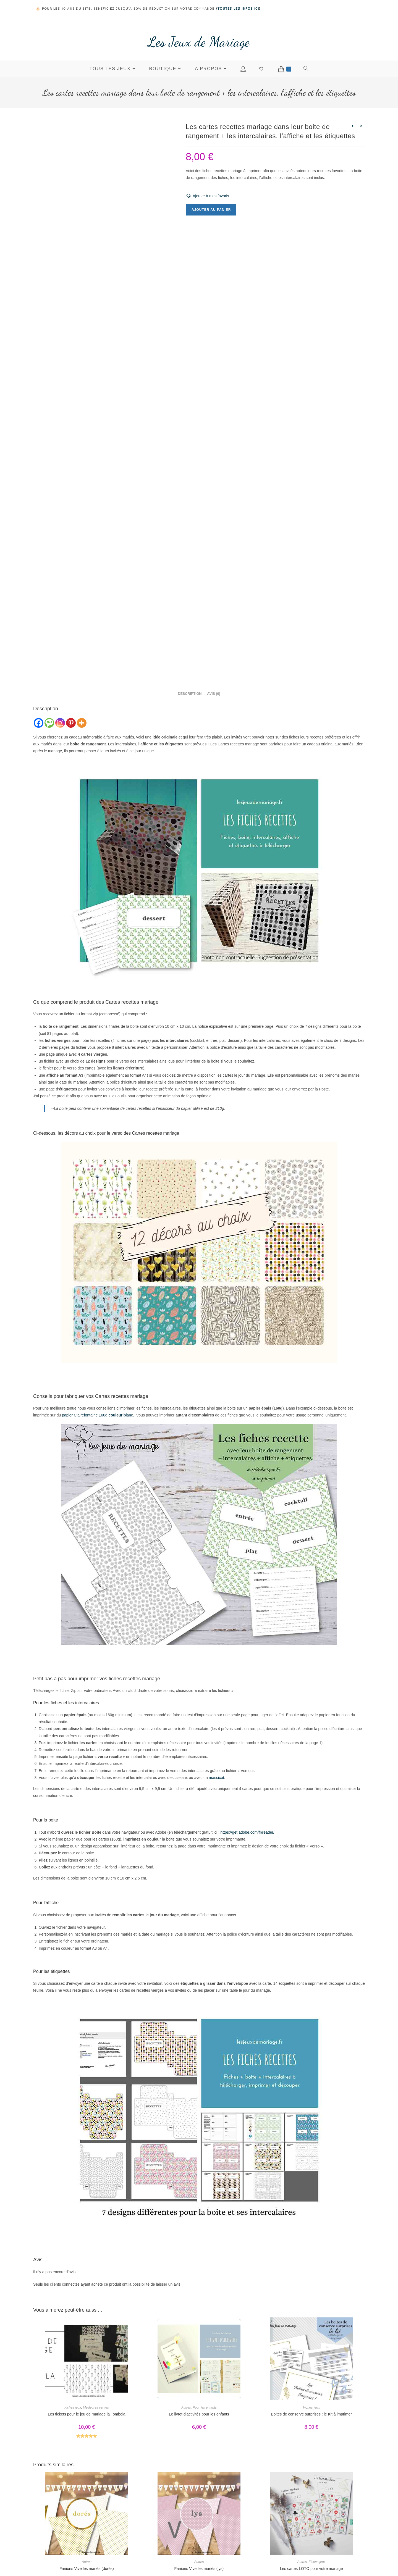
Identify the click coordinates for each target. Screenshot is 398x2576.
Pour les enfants (205, 2303)
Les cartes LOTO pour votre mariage (311, 2464)
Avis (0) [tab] (213, 589)
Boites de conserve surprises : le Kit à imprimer (311, 2309)
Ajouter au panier (211, 210)
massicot (216, 1673)
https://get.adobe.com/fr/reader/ (247, 1728)
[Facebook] (38, 618)
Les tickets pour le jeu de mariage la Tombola (86, 2309)
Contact (304, 2552)
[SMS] (49, 618)
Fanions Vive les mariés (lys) (199, 2464)
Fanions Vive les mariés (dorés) (86, 2464)
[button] (207, 196)
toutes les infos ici (238, 8)
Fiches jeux (72, 2303)
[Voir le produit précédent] (352, 126)
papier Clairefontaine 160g (85, 1311)
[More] (82, 618)
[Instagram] (60, 618)
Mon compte (304, 2564)
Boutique (303, 2540)
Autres (186, 2303)
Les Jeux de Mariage (199, 41)
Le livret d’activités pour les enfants (199, 2309)
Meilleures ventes (96, 2303)
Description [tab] (189, 589)
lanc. (121, 1311)
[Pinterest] (71, 618)
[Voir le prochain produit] (361, 126)
